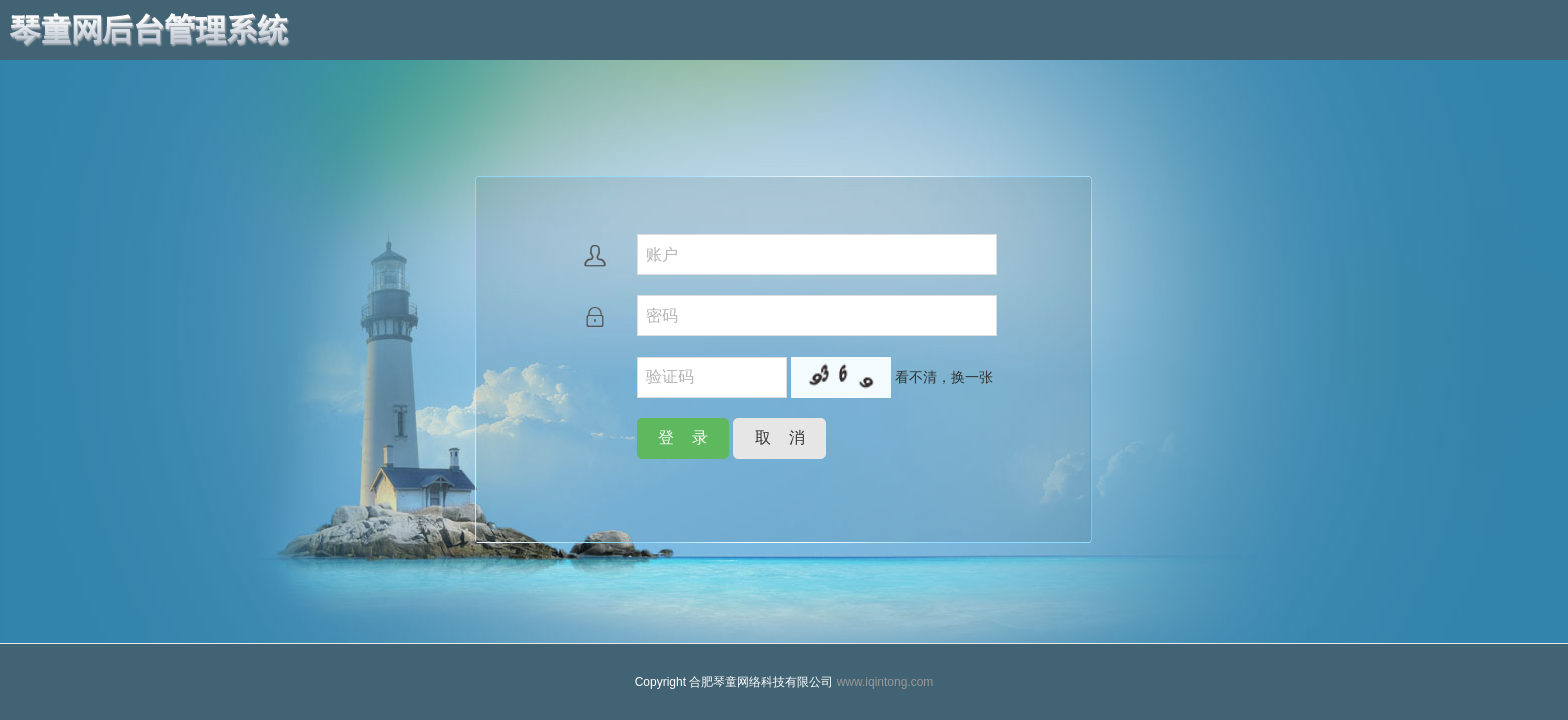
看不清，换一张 (944, 377)
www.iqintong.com (885, 682)
